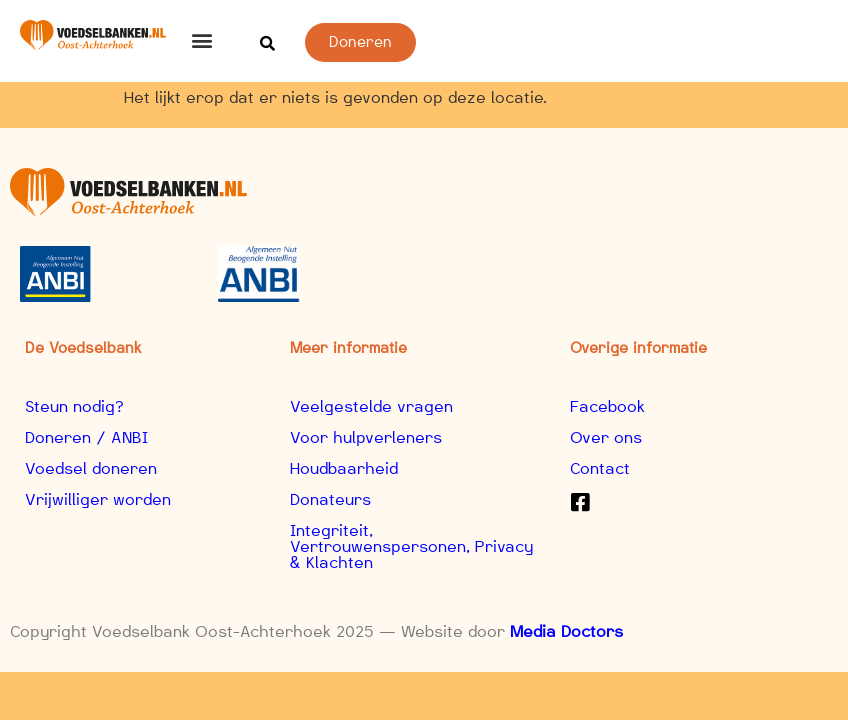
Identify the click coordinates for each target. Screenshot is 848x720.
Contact (600, 468)
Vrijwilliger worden (98, 499)
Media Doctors (566, 631)
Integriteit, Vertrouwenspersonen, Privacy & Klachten (411, 546)
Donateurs (330, 499)
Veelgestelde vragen (371, 406)
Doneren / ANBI (86, 437)
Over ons (606, 437)
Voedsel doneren (91, 468)
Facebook (607, 406)
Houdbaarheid (344, 468)
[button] (202, 39)
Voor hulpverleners (366, 437)
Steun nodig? (74, 406)
